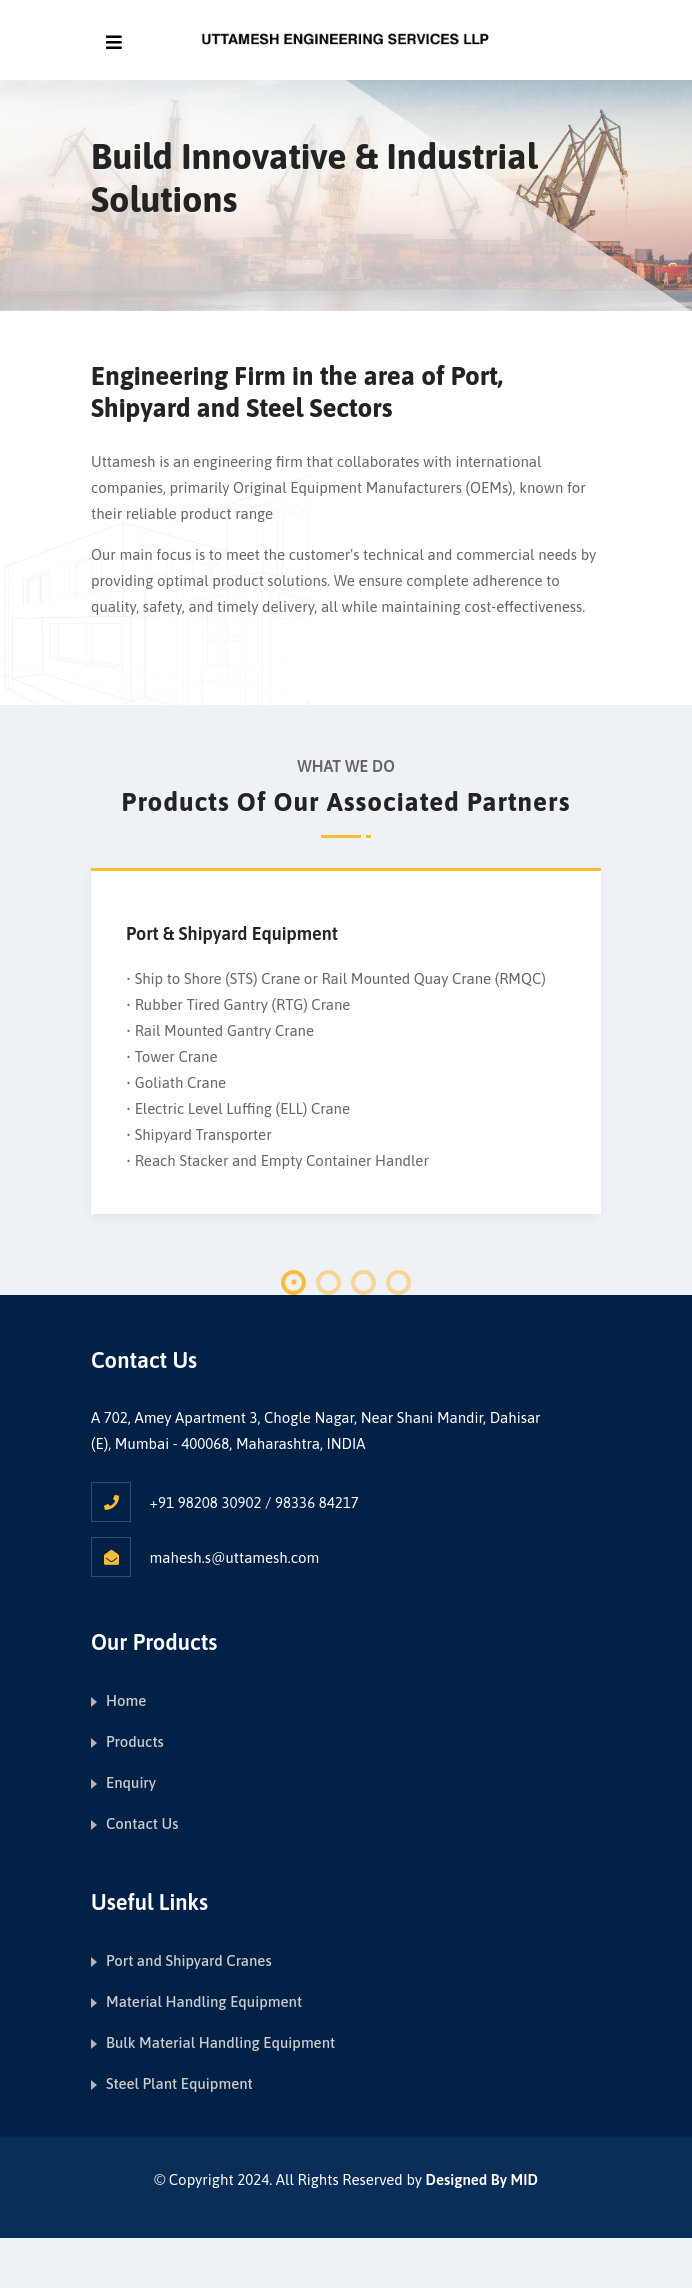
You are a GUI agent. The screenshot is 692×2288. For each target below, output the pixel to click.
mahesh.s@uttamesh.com (235, 1557)
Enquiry (131, 1782)
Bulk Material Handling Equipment (220, 2042)
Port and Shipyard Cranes (189, 1960)
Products (135, 1741)
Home (126, 1700)
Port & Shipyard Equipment (232, 933)
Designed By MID (482, 2179)
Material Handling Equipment (204, 2001)
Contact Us (142, 1823)
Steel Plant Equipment (179, 2083)
